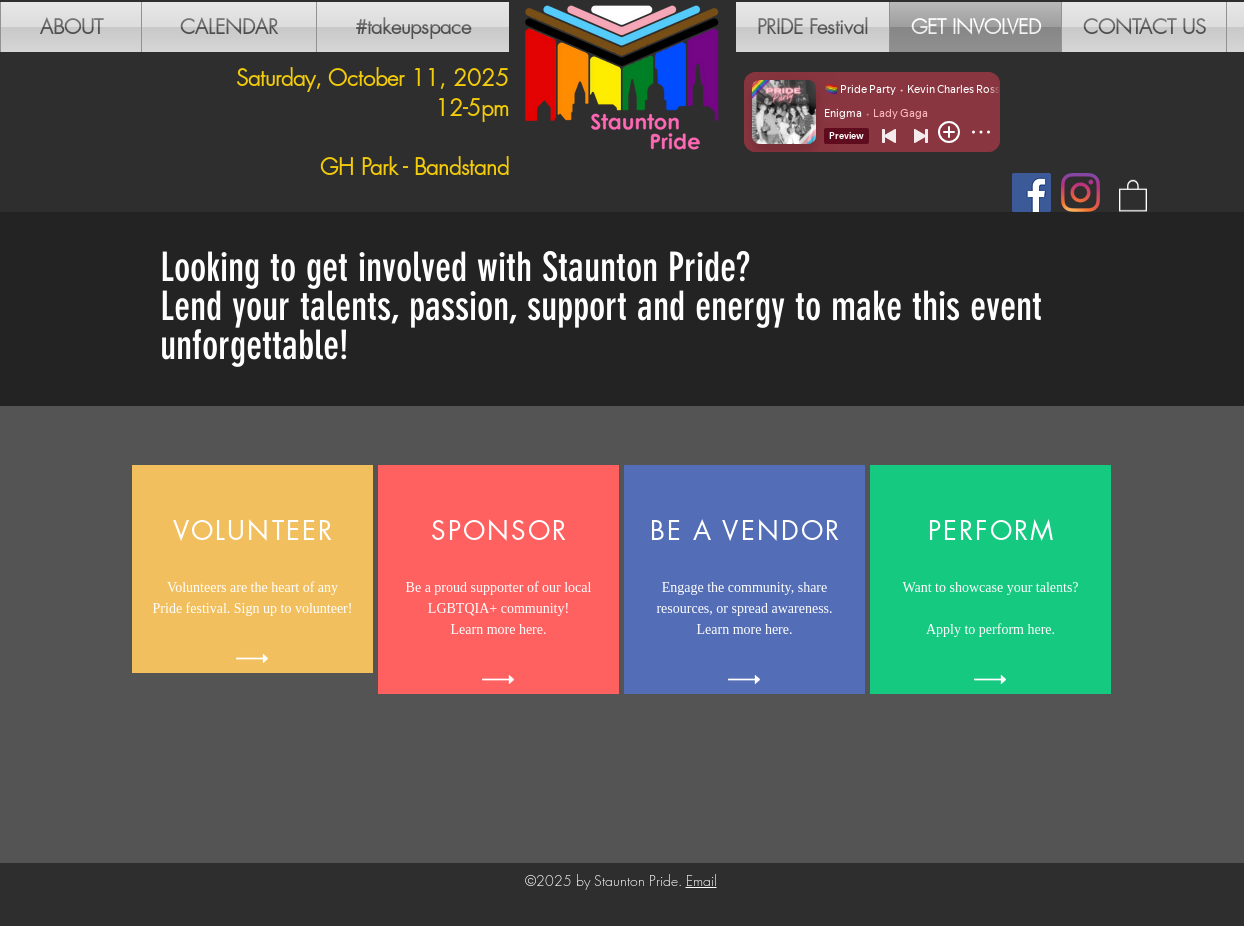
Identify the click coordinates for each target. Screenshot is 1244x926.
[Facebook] (1031, 192)
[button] (1133, 194)
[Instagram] (1080, 192)
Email (701, 880)
